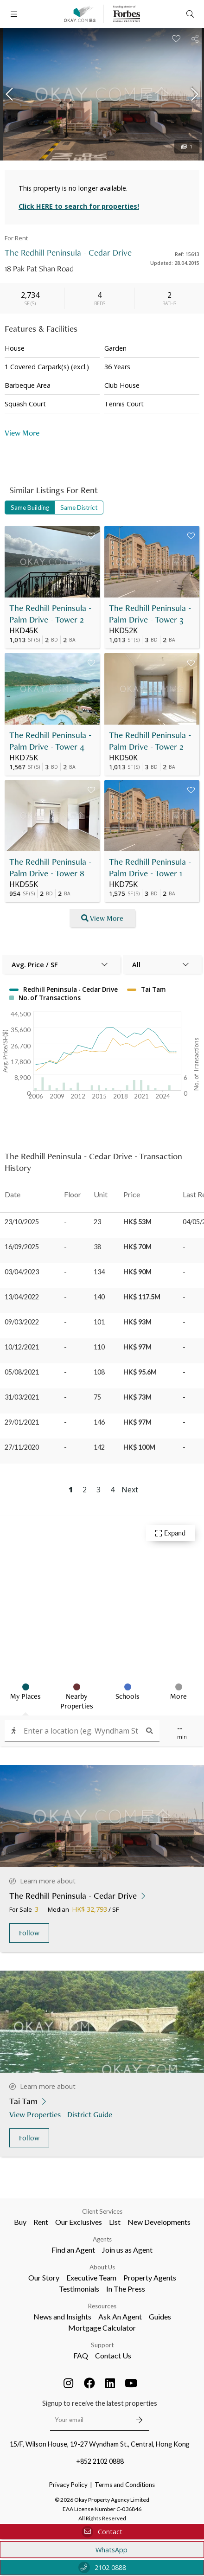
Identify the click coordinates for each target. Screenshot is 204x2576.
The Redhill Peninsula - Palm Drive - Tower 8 (50, 867)
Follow (29, 1933)
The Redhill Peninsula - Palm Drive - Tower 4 (50, 740)
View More (22, 432)
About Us (102, 2267)
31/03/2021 (22, 1397)
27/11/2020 (22, 1447)
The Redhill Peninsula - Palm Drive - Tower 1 (150, 867)
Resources (102, 2306)
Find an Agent (73, 2249)
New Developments (159, 2221)
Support (102, 2345)
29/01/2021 (22, 1422)
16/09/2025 (22, 1247)
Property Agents (149, 2277)
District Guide (90, 2114)
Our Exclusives (78, 2221)
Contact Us (113, 2355)
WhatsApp (102, 2550)
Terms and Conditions (125, 2484)
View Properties (36, 2114)
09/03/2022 (22, 1322)
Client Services (102, 2211)
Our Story (43, 2277)
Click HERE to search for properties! (79, 206)
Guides (160, 2316)
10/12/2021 (22, 1347)
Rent (40, 2221)
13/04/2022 (22, 1297)
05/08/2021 (22, 1372)
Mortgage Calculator (102, 2327)
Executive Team (91, 2277)
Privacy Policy (68, 2484)
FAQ (80, 2355)
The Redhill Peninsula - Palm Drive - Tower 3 (150, 613)
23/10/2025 (22, 1222)
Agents (102, 2239)
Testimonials (79, 2288)
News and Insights (62, 2316)
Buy (20, 2221)
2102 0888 (102, 2567)
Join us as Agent (127, 2249)
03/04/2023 (22, 1272)
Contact (102, 2531)
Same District (78, 507)
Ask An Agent (120, 2316)
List (115, 2221)
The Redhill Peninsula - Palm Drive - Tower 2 (50, 613)
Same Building (30, 507)
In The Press (125, 2288)
